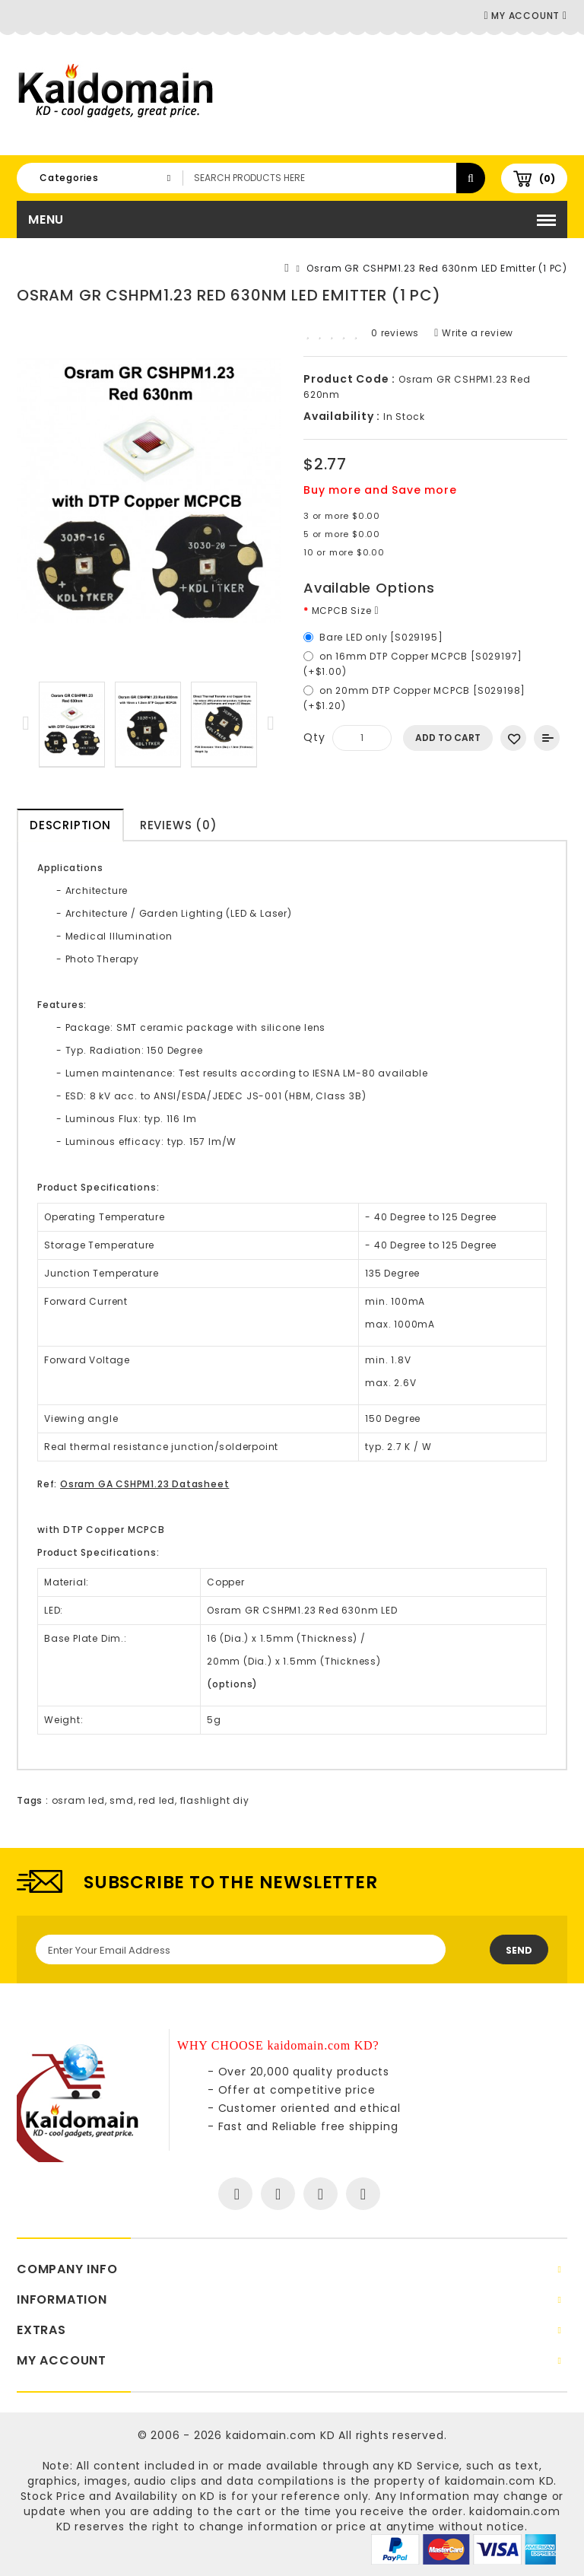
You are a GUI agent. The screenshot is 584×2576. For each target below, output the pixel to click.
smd (121, 1800)
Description (70, 825)
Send (519, 1950)
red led (156, 1800)
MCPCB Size (345, 610)
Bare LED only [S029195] (381, 637)
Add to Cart (448, 737)
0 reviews (395, 332)
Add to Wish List (513, 738)
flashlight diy (214, 1800)
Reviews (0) (178, 825)
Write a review (473, 332)
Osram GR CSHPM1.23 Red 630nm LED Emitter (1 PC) (436, 268)
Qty (314, 737)
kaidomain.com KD (280, 2435)
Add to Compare (547, 738)
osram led (78, 1800)
